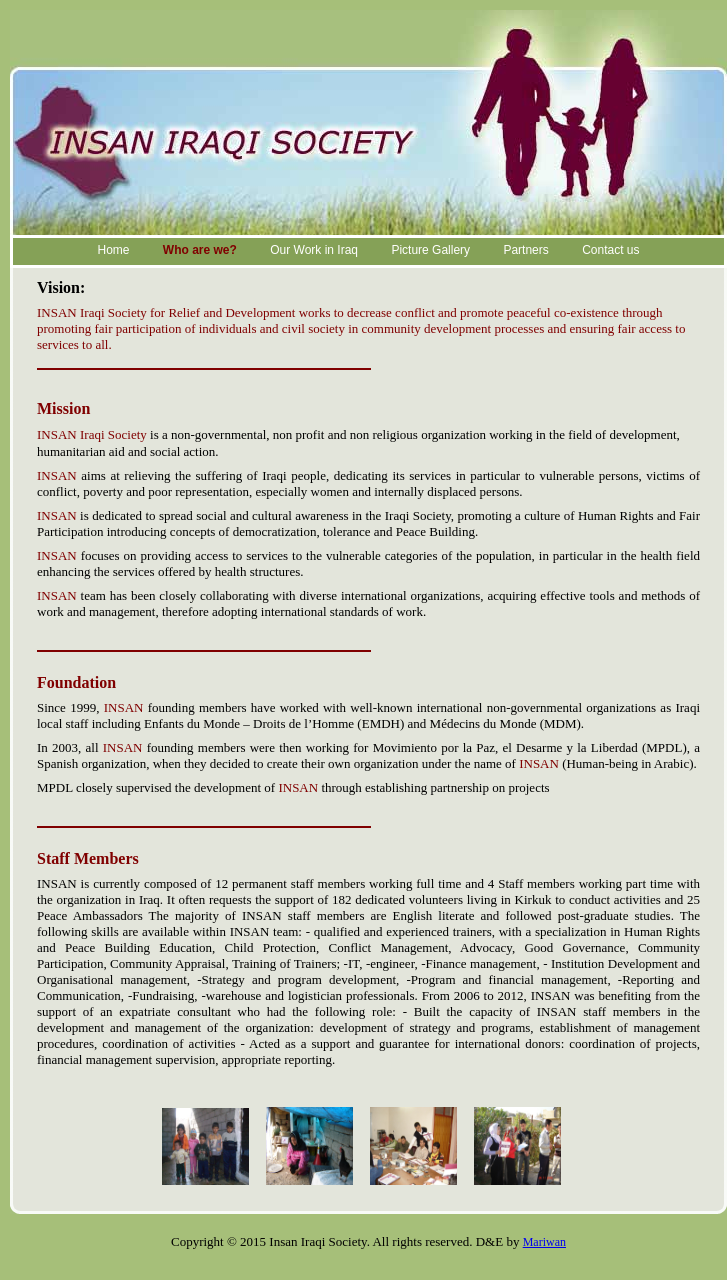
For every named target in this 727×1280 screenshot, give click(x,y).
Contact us (610, 250)
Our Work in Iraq (314, 250)
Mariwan (544, 1242)
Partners (525, 250)
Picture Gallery (430, 250)
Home (114, 250)
